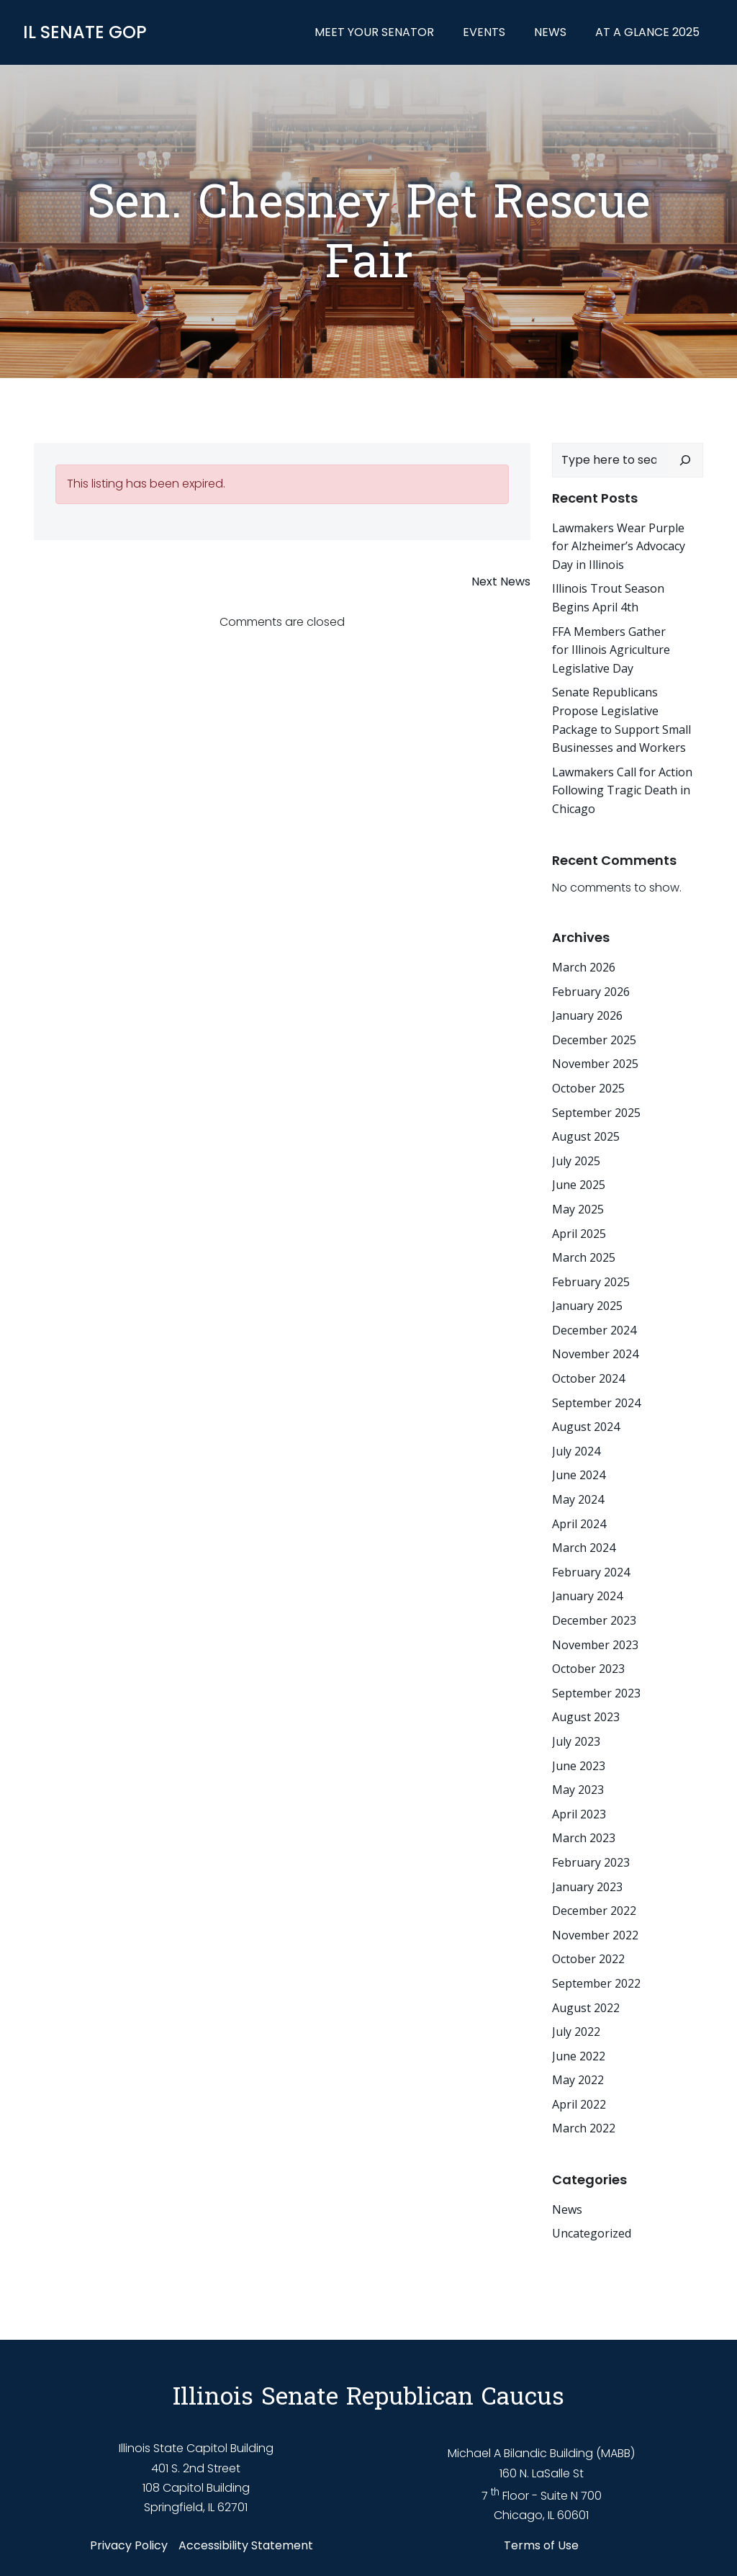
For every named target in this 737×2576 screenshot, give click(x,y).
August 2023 (586, 1717)
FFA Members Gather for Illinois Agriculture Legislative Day (611, 650)
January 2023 (587, 1887)
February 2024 (591, 1572)
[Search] (685, 460)
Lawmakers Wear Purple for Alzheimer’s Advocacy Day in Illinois (618, 546)
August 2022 (586, 2008)
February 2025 (591, 1282)
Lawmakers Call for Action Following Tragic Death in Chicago (622, 790)
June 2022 (578, 2056)
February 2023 (591, 1862)
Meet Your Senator (374, 32)
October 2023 (588, 1669)
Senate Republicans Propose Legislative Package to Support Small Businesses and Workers (621, 719)
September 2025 (596, 1113)
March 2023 (583, 1838)
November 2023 (595, 1645)
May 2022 (578, 2080)
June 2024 (578, 1475)
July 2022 (576, 2031)
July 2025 (576, 1161)
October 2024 (588, 1378)
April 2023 (579, 1814)
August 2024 (586, 1427)
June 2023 (578, 1766)
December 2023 (594, 1620)
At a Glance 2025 (647, 32)
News (550, 32)
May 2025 (578, 1209)
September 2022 (596, 1983)
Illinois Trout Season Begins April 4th (608, 597)
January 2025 (587, 1306)
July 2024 (576, 1451)
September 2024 (596, 1403)
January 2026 (587, 1015)
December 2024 (594, 1330)
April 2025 (579, 1234)
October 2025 (588, 1088)
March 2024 (583, 1548)
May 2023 (578, 1790)
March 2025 (583, 1257)
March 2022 (583, 2128)
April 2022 (579, 2104)
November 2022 (595, 1935)
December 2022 (594, 1910)
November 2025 (595, 1064)
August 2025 (586, 1136)
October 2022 (588, 1959)
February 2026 (591, 992)
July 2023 (576, 1741)
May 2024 (578, 1499)
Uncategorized (591, 2233)
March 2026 (583, 967)
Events (484, 32)
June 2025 (578, 1185)
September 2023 (596, 1693)
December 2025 (594, 1040)
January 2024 (587, 1596)
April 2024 (579, 1524)
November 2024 (595, 1354)
